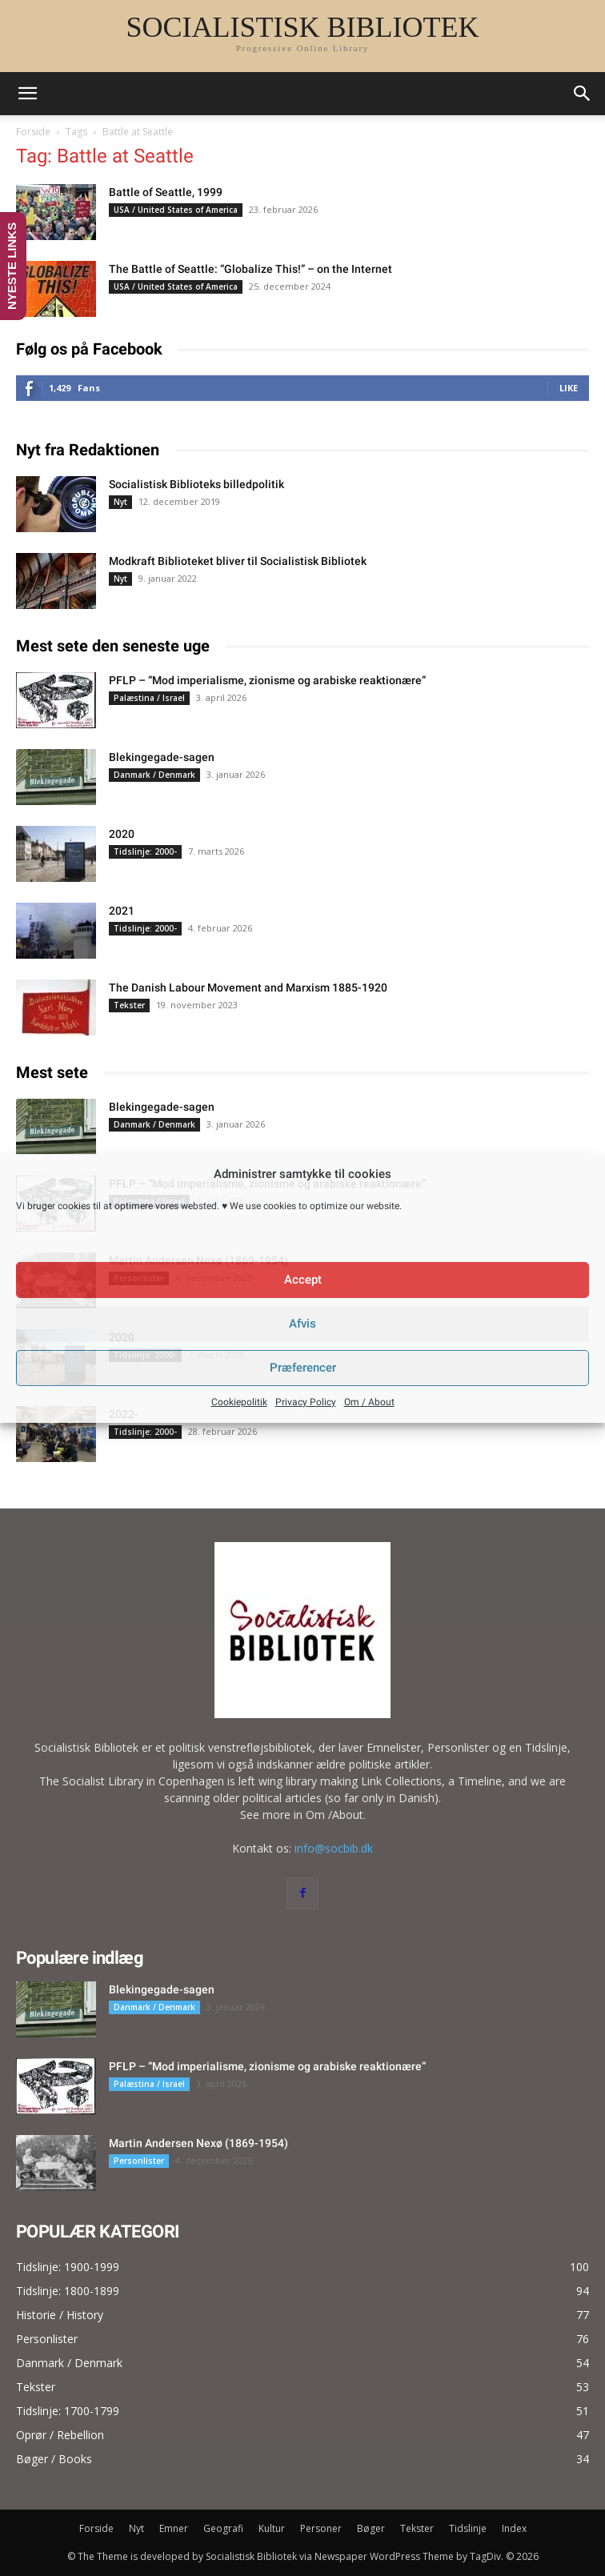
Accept (303, 1279)
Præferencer (303, 1367)
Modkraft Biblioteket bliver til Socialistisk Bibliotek (238, 561)
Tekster (129, 1005)
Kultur (271, 2528)
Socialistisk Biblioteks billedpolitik (196, 484)
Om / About (369, 1402)
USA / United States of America (176, 209)
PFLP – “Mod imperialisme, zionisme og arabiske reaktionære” (267, 680)
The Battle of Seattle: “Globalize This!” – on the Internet (250, 268)
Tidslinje (468, 2528)
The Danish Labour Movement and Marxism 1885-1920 (248, 987)
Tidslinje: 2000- (145, 851)
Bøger (371, 2528)
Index (514, 2528)
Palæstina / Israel (149, 697)
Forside (33, 131)
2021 (121, 910)
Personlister (139, 2160)
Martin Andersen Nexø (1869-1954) (198, 2143)
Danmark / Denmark (154, 774)
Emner (173, 2528)
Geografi (223, 2528)
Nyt (120, 501)
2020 (121, 833)
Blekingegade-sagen (161, 757)
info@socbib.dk (333, 1848)
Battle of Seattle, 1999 (165, 192)
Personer (321, 2528)
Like (568, 388)
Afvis (302, 1323)
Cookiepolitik (239, 1402)
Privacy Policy (305, 1402)
